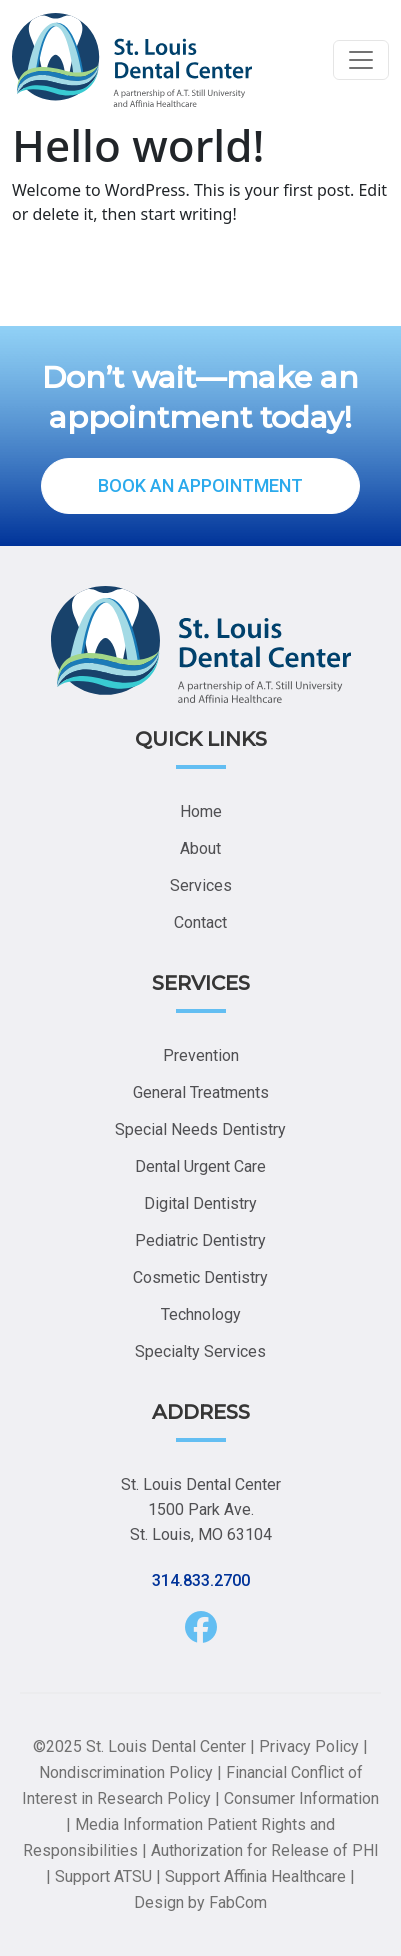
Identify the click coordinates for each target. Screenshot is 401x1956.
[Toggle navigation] (361, 60)
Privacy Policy (309, 1746)
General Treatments (201, 1092)
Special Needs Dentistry (200, 1129)
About (200, 848)
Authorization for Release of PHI (265, 1850)
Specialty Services (200, 1351)
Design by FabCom (200, 1902)
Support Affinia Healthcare (255, 1876)
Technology (201, 1314)
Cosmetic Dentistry (200, 1277)
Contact (200, 922)
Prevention (201, 1055)
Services (201, 885)
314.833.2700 (201, 1580)
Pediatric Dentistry (200, 1240)
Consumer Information (301, 1798)
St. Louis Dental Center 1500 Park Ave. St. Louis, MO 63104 (201, 1509)
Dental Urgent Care (200, 1166)
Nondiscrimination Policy (126, 1772)
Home (201, 811)
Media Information (139, 1824)
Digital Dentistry (200, 1203)
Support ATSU (103, 1876)
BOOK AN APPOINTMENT (200, 485)
